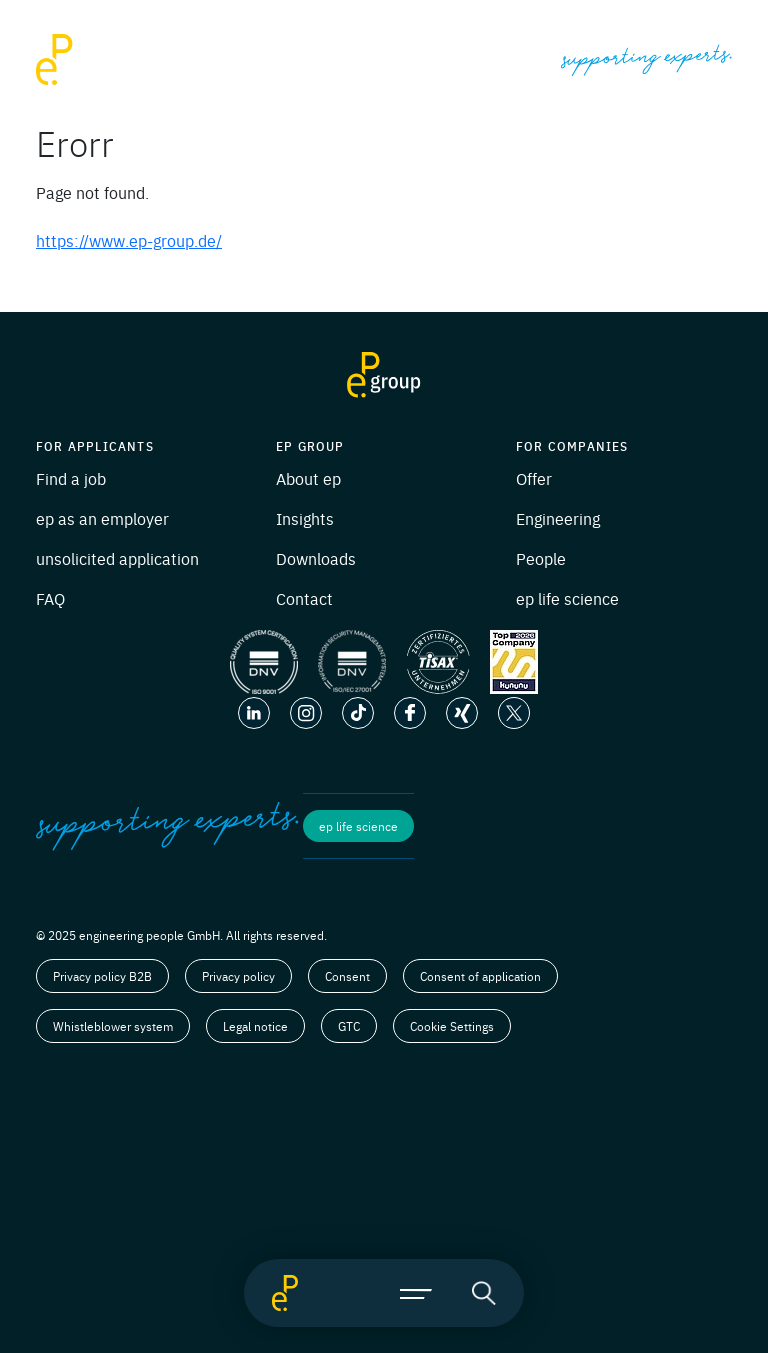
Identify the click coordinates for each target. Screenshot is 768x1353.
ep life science (567, 598)
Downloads (316, 558)
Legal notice (255, 1026)
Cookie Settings (452, 1026)
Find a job (71, 478)
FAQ (50, 598)
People (541, 558)
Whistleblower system (113, 1026)
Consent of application (480, 976)
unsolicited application (117, 558)
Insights (305, 518)
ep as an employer (102, 518)
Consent (347, 976)
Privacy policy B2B (102, 976)
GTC (349, 1026)
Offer (534, 478)
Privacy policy (238, 976)
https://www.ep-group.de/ (129, 240)
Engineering (558, 518)
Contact (304, 598)
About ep (308, 478)
